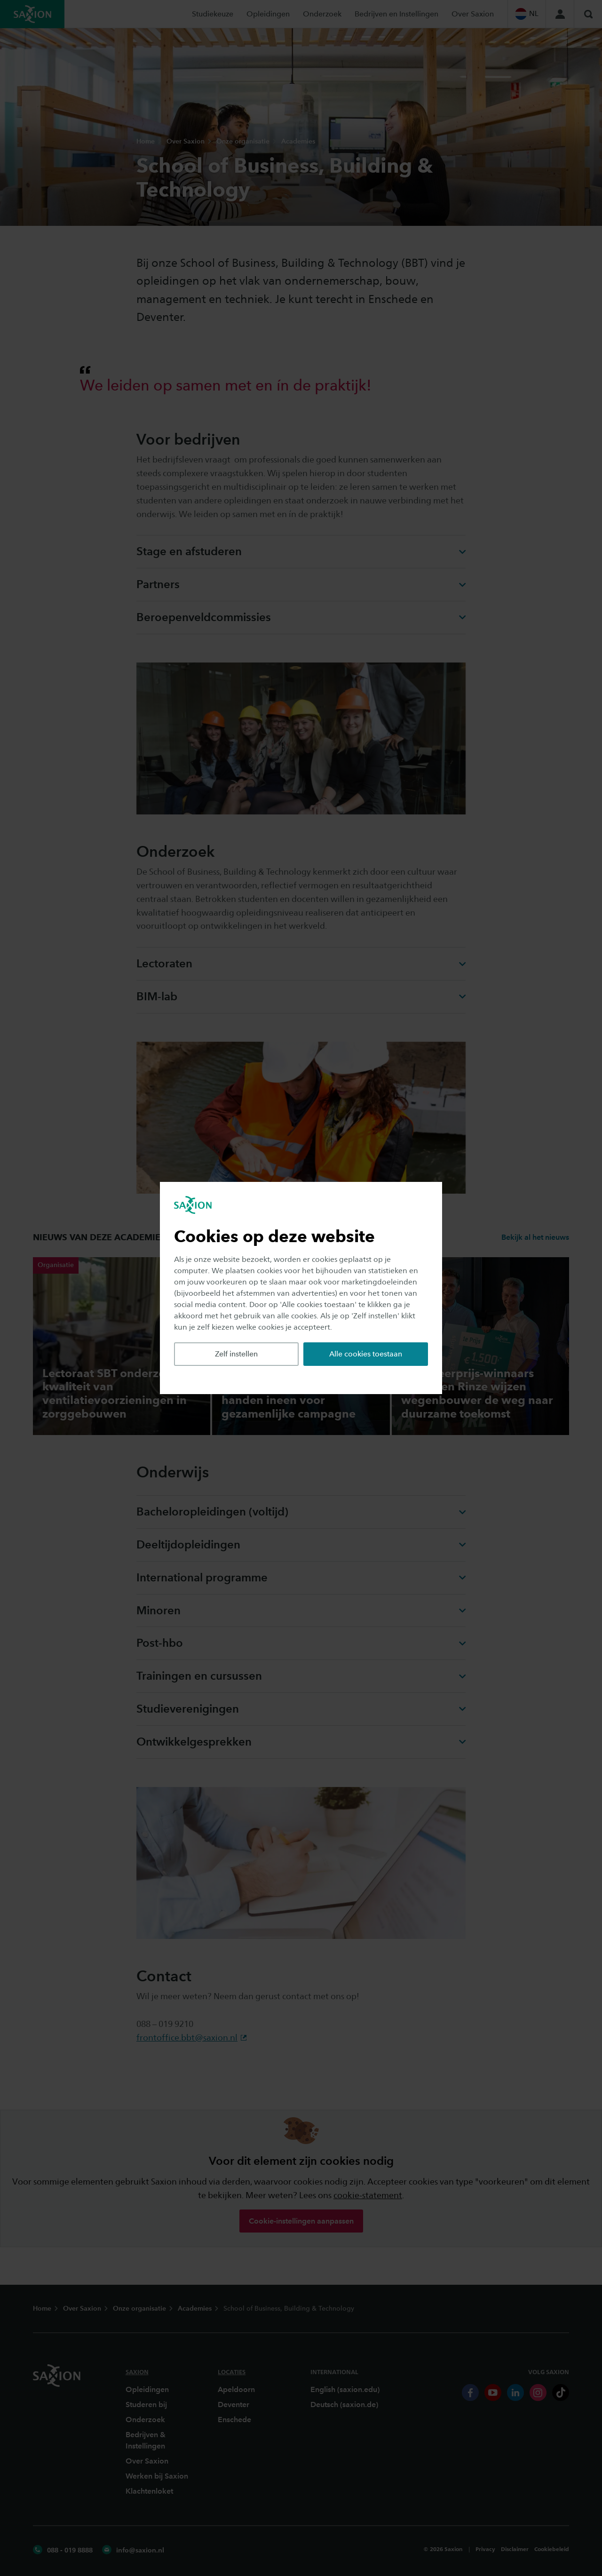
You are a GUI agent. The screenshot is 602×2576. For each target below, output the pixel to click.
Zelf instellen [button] (236, 1353)
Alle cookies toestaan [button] (365, 1353)
